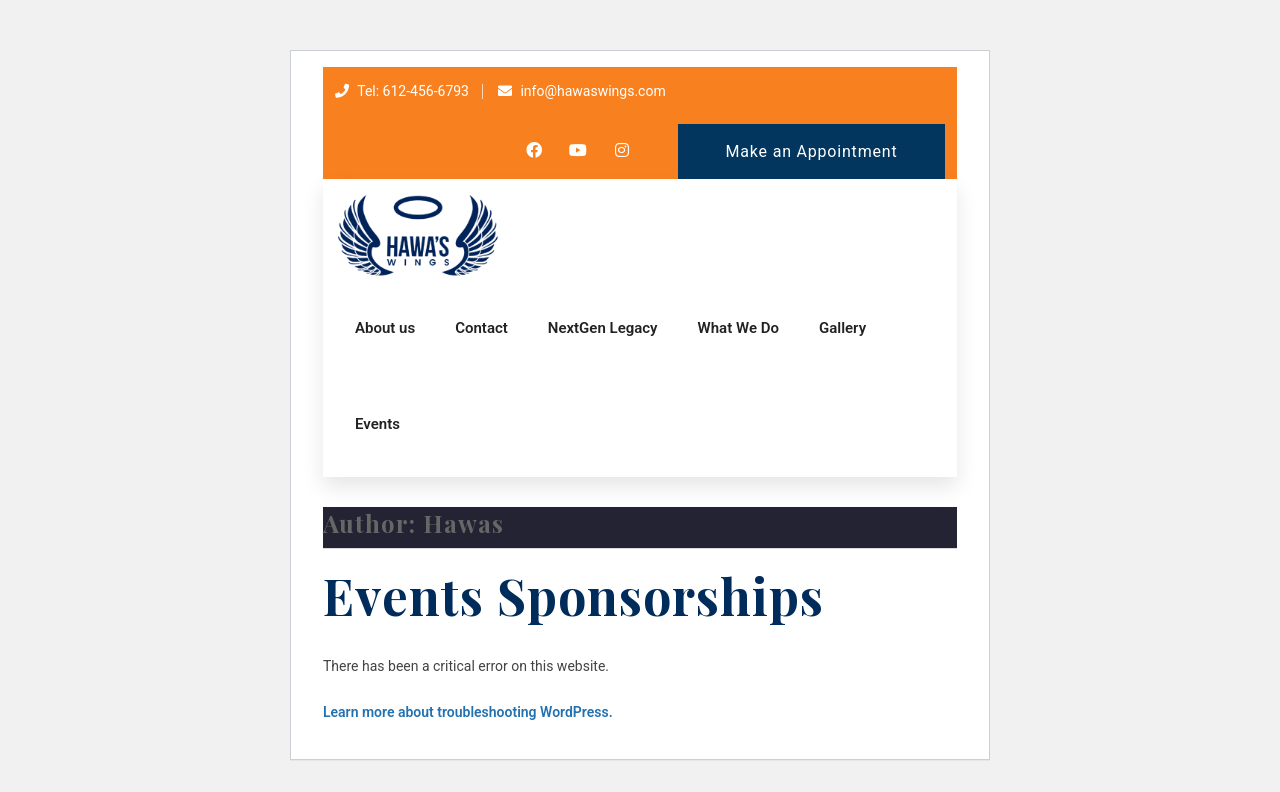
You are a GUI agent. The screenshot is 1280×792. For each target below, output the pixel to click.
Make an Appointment (812, 151)
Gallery (842, 328)
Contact (481, 328)
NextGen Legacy (603, 328)
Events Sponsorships (573, 595)
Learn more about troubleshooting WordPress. (468, 712)
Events (377, 424)
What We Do (738, 328)
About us (385, 328)
